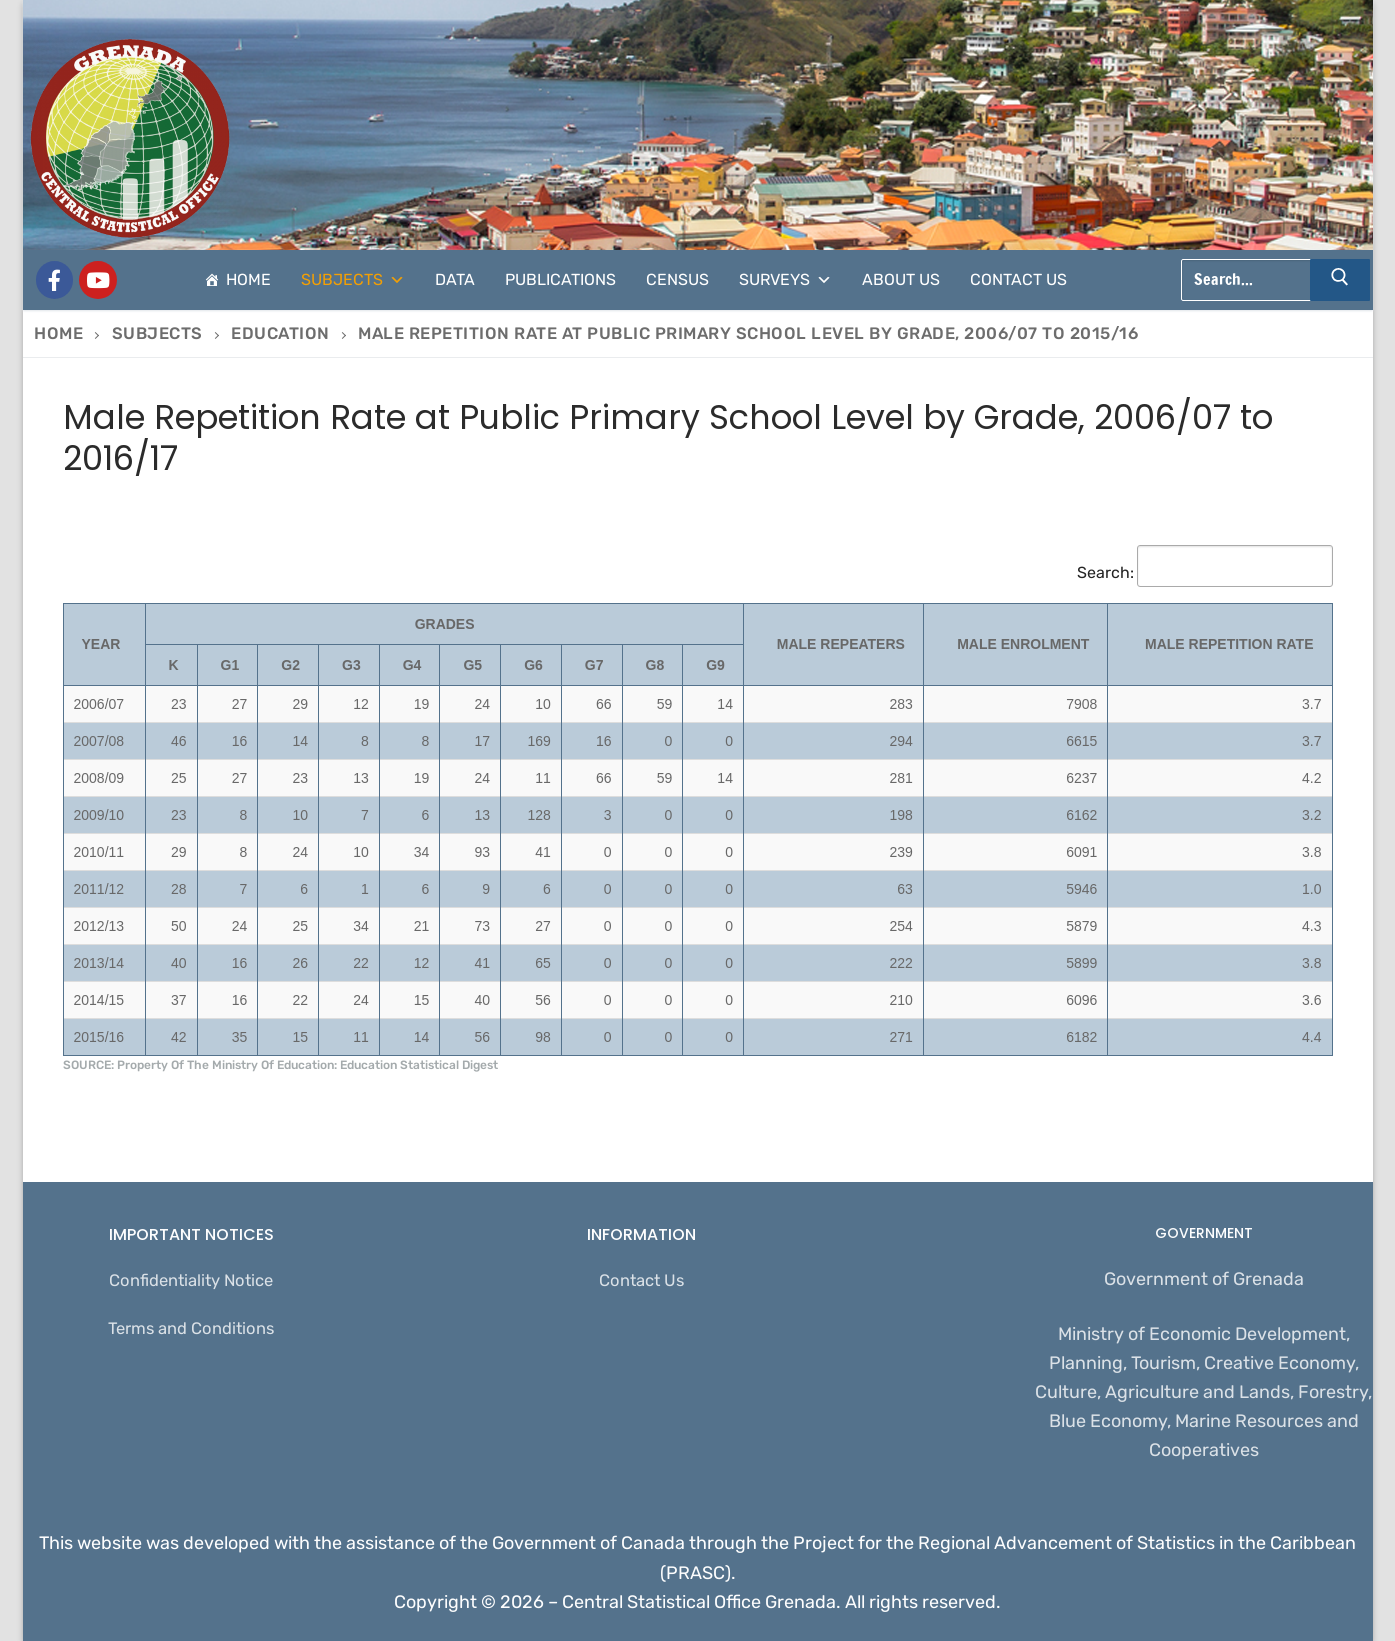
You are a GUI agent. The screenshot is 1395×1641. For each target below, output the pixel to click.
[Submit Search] (1340, 280)
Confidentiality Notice (191, 1282)
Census (677, 279)
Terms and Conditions (191, 1333)
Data (455, 279)
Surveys (785, 280)
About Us (901, 279)
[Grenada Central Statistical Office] (55, 280)
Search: (1205, 572)
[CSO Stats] (98, 280)
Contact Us (1018, 279)
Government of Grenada (1204, 1279)
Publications (560, 279)
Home (248, 279)
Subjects (353, 280)
